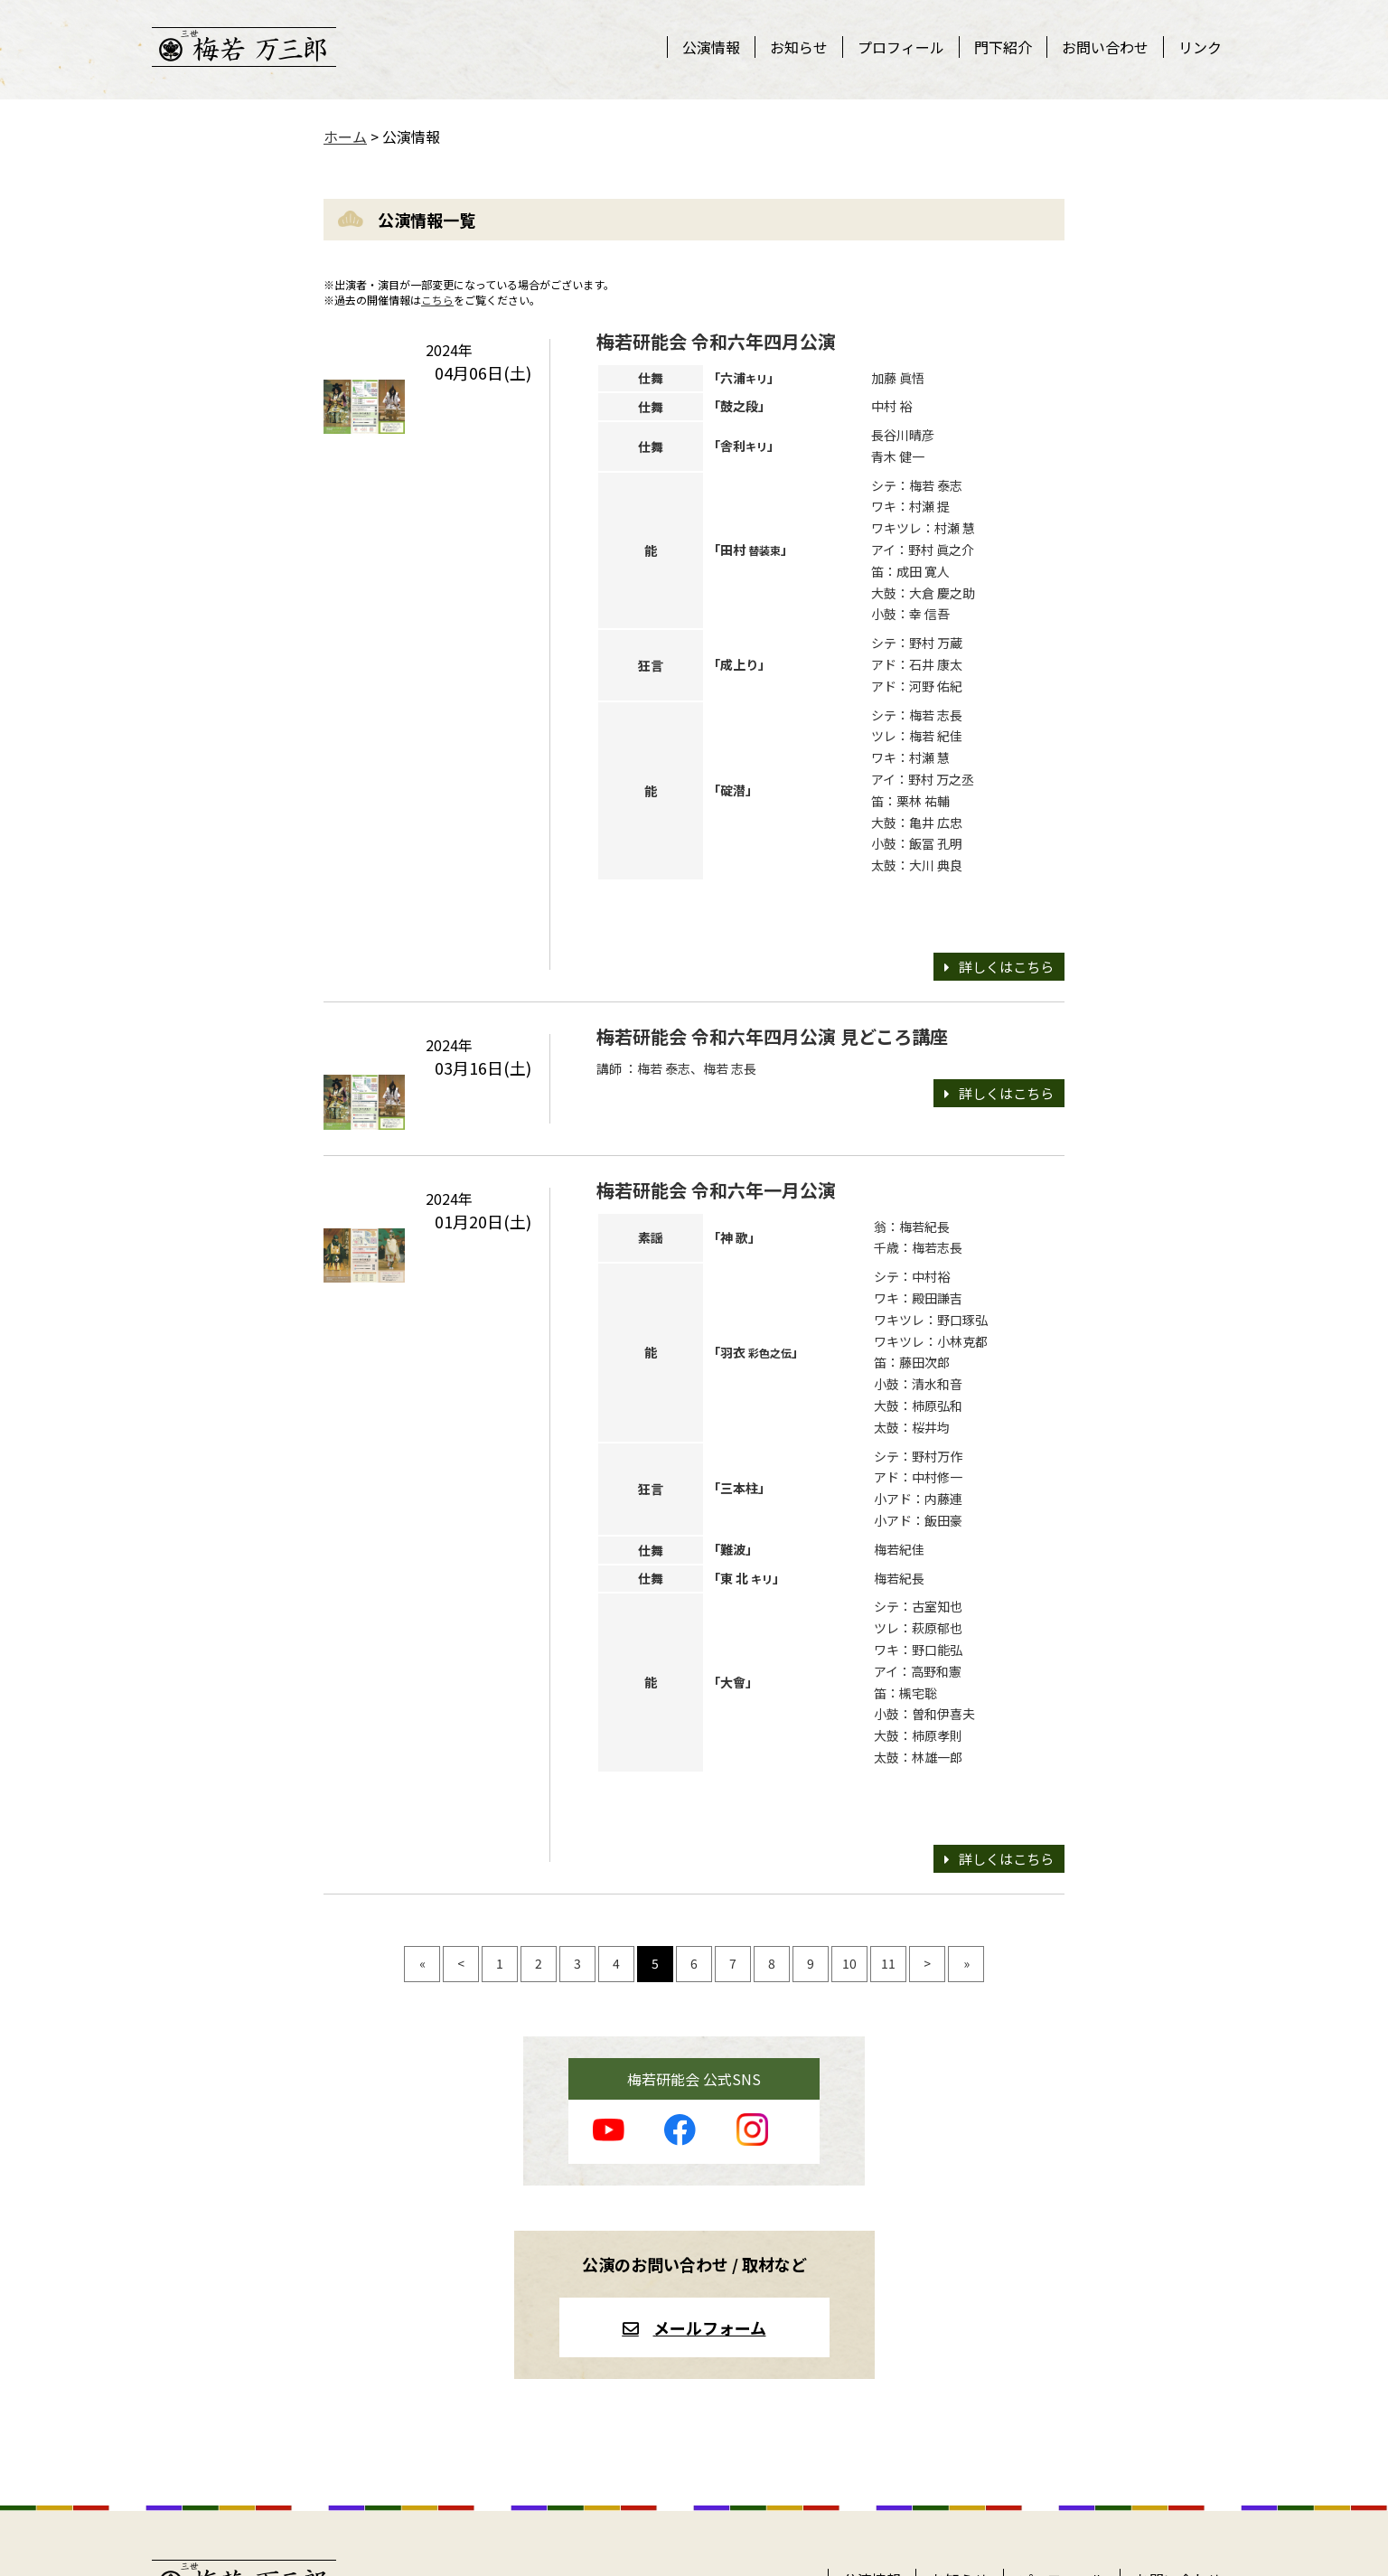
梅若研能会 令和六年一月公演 (716, 1190)
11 (888, 1963)
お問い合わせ (1105, 47)
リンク (1200, 47)
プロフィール (901, 47)
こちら (437, 299)
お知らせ (799, 47)
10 (849, 1963)
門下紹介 (1003, 47)
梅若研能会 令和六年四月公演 (716, 341)
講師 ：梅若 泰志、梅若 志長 (676, 1068)
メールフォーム (709, 2327)
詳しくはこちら (1006, 966)
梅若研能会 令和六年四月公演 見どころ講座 (772, 1036)
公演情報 (711, 47)
